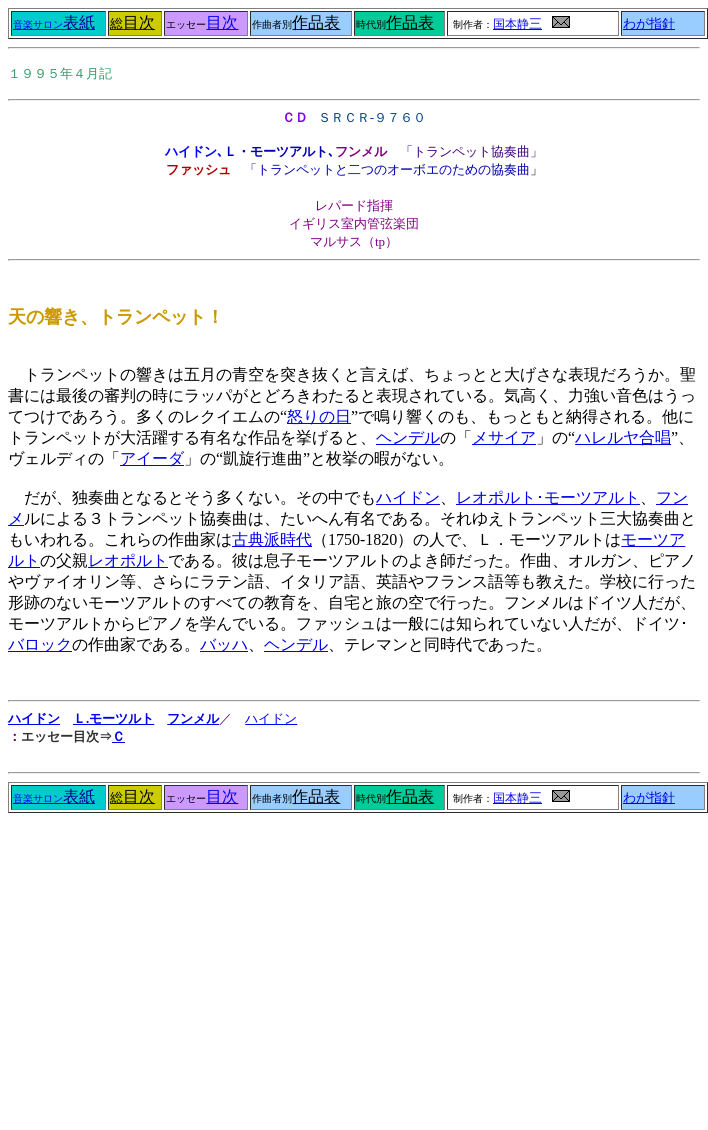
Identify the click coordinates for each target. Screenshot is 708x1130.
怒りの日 (319, 416)
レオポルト (128, 560)
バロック (40, 644)
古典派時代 (272, 539)
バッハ (224, 644)
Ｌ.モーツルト (113, 718)
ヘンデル (408, 437)
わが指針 (649, 24)
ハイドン (408, 497)
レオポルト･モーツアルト (548, 497)
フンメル (193, 718)
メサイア (504, 437)
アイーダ (152, 458)
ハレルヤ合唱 (623, 437)
